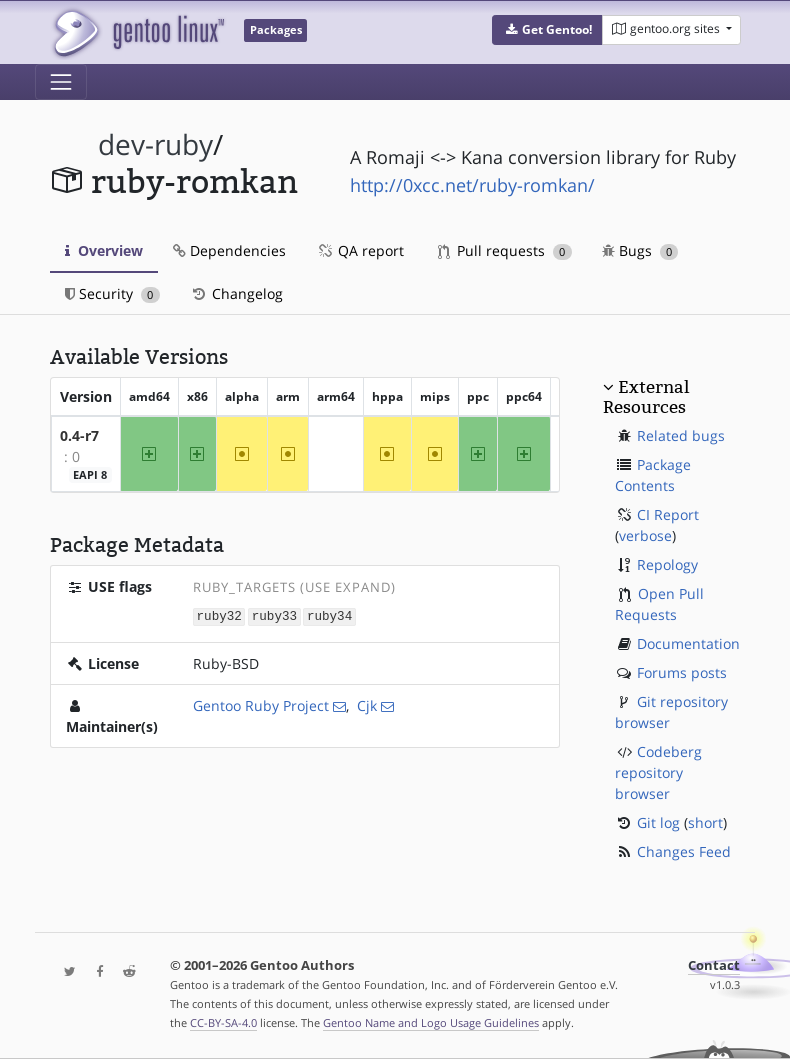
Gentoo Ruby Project (261, 704)
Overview (104, 250)
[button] (547, 30)
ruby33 (274, 615)
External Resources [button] (646, 397)
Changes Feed (684, 851)
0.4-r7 (79, 435)
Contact (714, 965)
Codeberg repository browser (658, 772)
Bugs (640, 250)
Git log (658, 822)
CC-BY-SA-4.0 (223, 1022)
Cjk (367, 704)
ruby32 (219, 615)
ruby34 (329, 615)
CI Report (668, 514)
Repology (667, 564)
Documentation (688, 643)
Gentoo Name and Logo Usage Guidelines (431, 1022)
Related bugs (681, 435)
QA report (360, 250)
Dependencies (229, 250)
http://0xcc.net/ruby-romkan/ (472, 185)
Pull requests (505, 250)
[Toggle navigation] (61, 82)
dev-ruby (155, 144)
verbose (645, 535)
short (705, 822)
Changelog (236, 293)
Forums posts (682, 672)
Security (112, 293)
